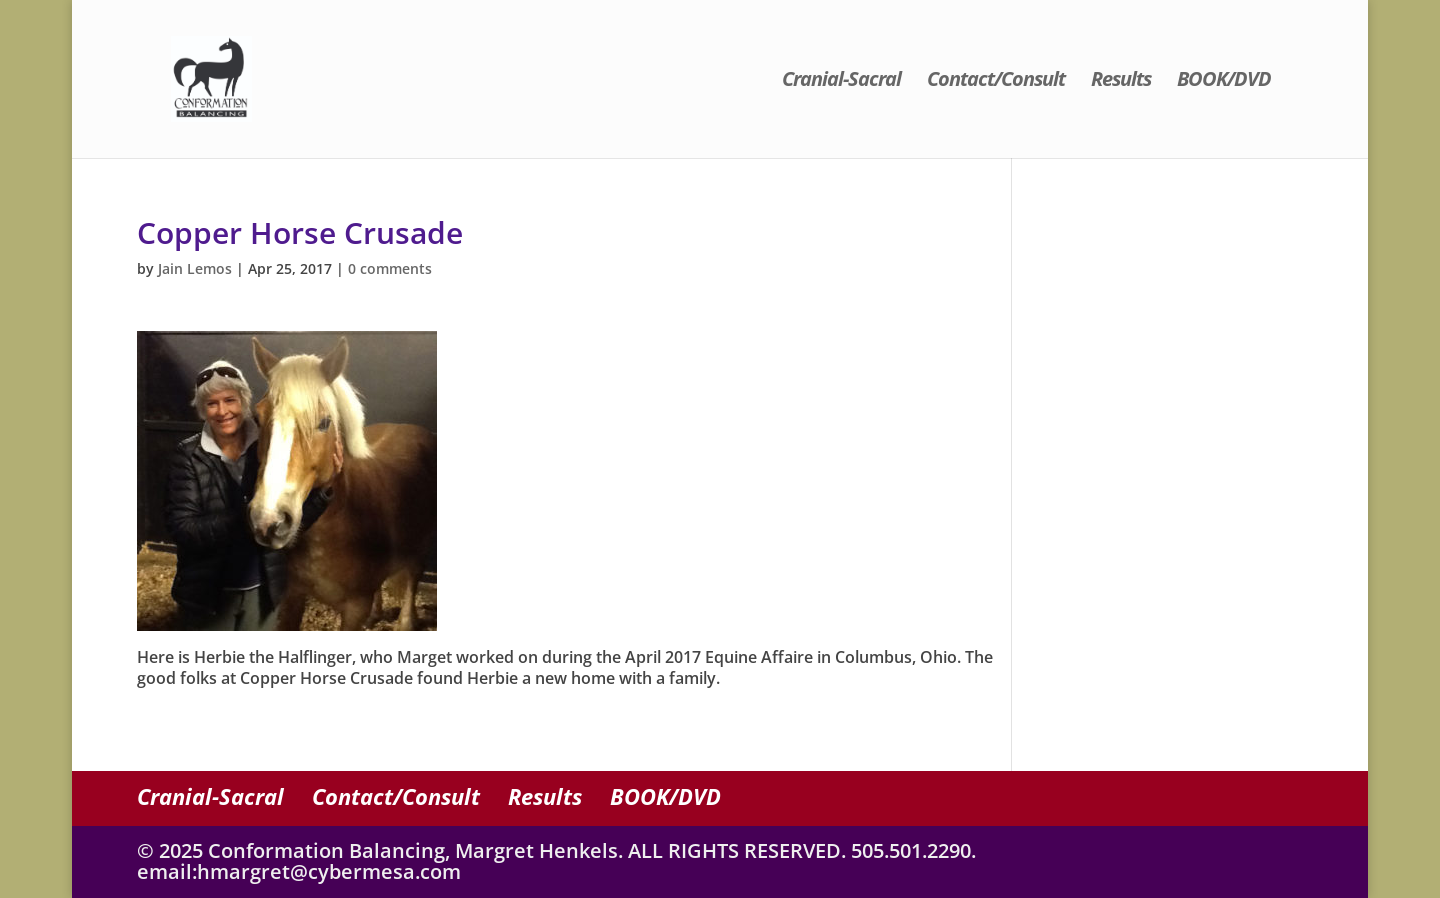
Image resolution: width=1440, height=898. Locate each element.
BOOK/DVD (1224, 82)
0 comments (390, 268)
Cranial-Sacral (841, 82)
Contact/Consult (996, 82)
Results (1121, 82)
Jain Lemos (195, 268)
